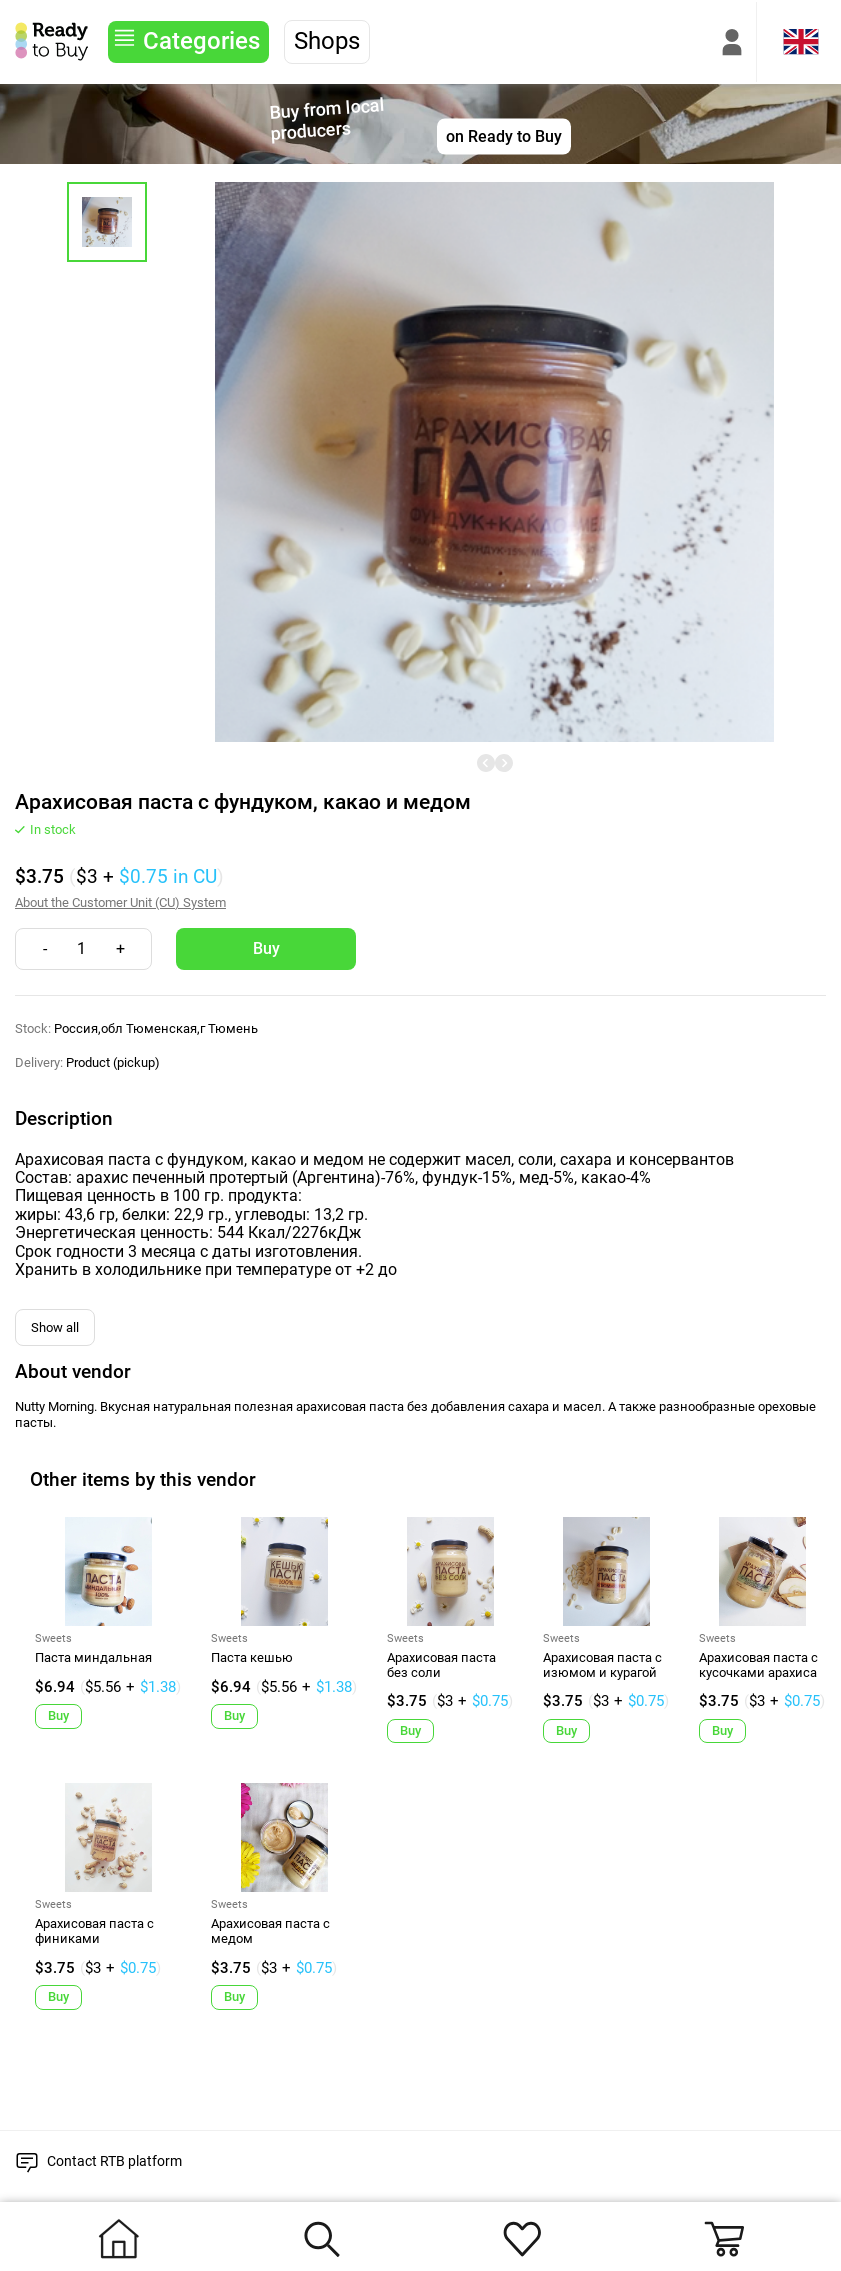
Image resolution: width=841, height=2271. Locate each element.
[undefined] (486, 763)
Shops (327, 41)
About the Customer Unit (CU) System (120, 903)
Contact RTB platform (114, 2161)
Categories (201, 41)
